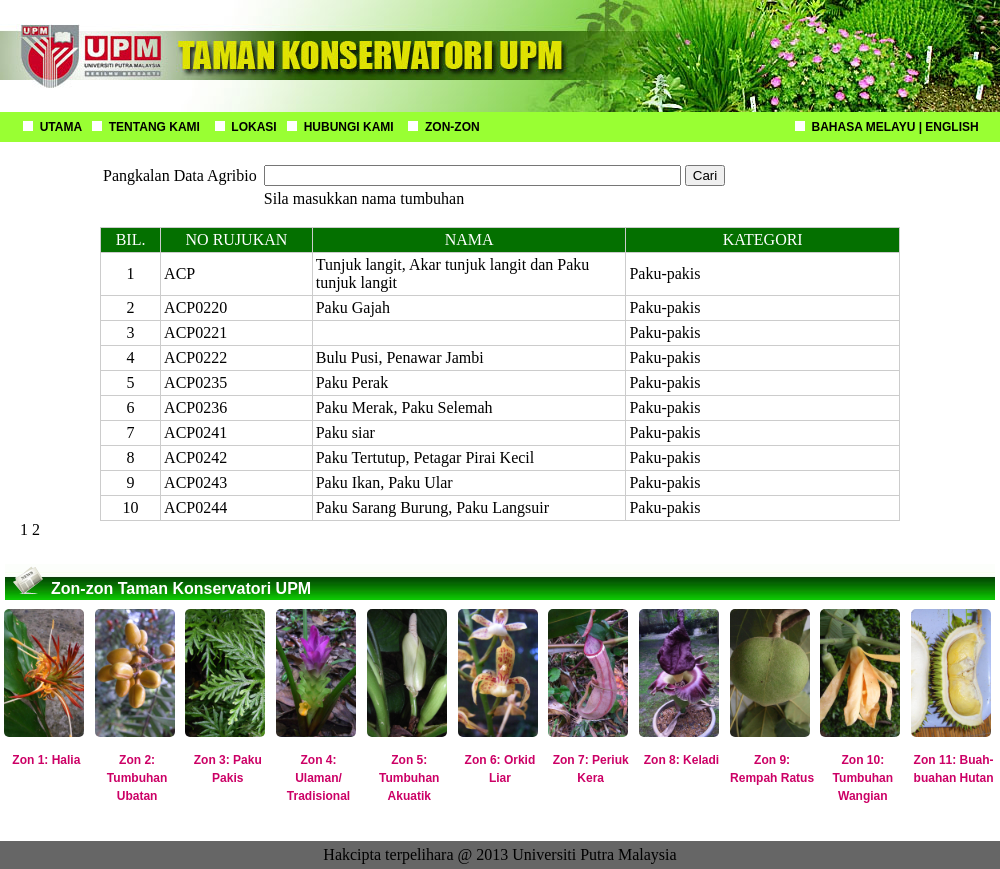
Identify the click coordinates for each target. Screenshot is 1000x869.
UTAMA (61, 127)
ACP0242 (195, 457)
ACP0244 (195, 507)
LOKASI (253, 127)
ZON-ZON (452, 127)
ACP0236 (195, 407)
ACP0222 (195, 357)
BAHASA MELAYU (864, 127)
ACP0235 (195, 382)
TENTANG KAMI (154, 127)
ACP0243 (195, 482)
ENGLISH (951, 127)
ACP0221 (195, 332)
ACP (179, 273)
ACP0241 (195, 432)
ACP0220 (195, 307)
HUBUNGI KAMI (349, 127)
